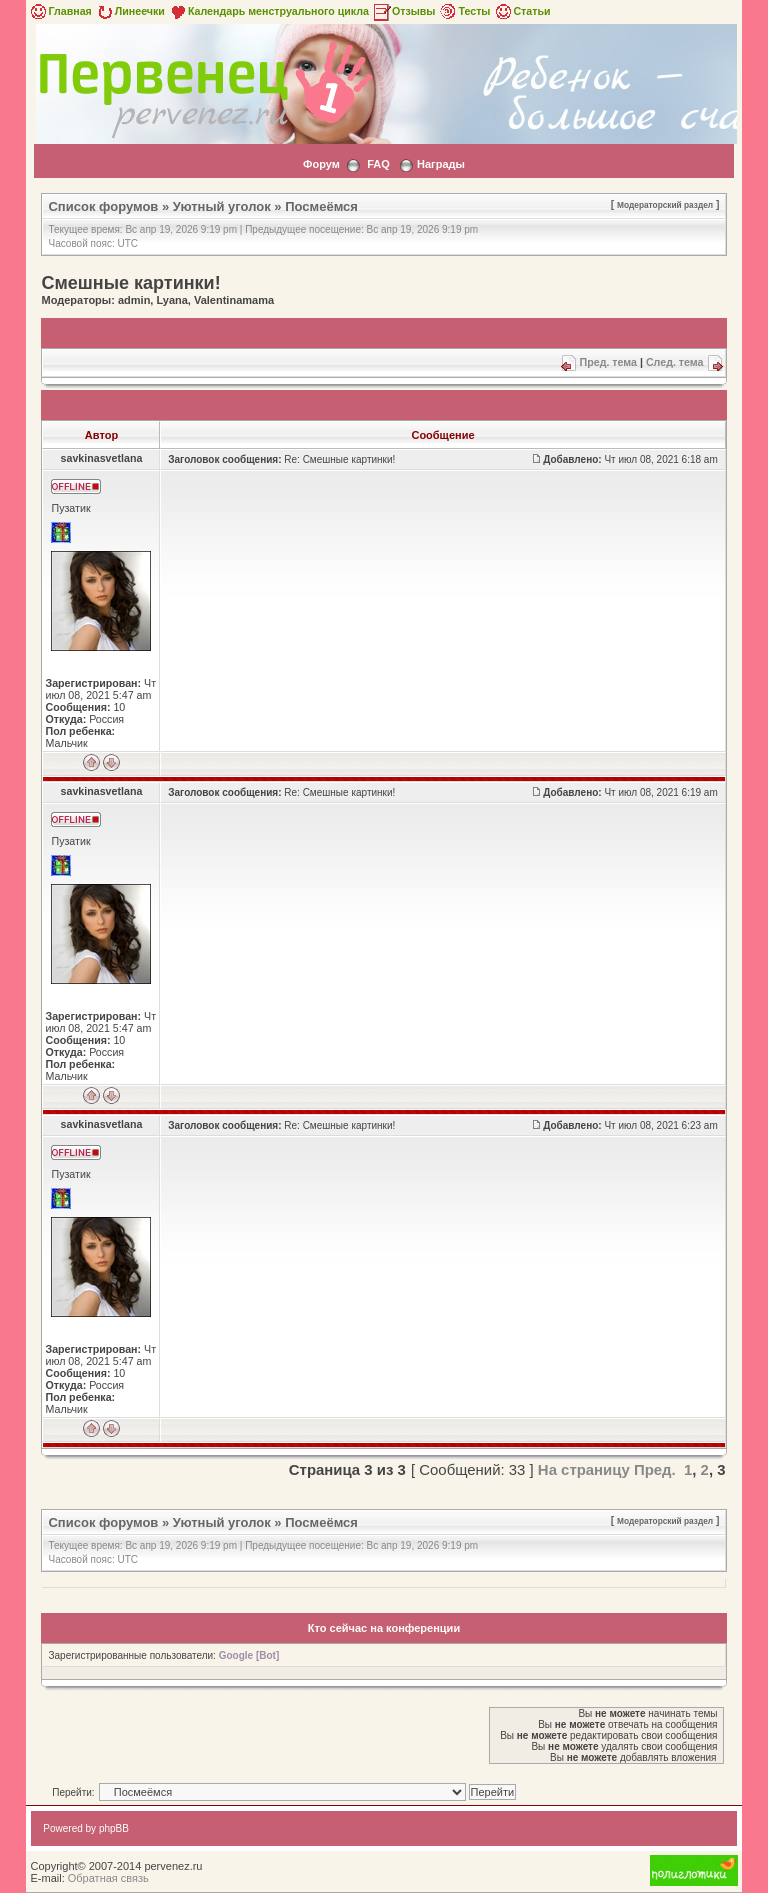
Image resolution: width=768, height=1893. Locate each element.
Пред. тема (608, 362)
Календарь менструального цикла (268, 11)
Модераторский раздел (665, 205)
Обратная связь (108, 1878)
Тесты (464, 11)
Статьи (521, 11)
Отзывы (404, 11)
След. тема (675, 362)
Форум (321, 164)
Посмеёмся (321, 206)
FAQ (378, 164)
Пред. (655, 1469)
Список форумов (103, 206)
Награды (441, 164)
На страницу (584, 1469)
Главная (59, 11)
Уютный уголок (222, 206)
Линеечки (130, 11)
